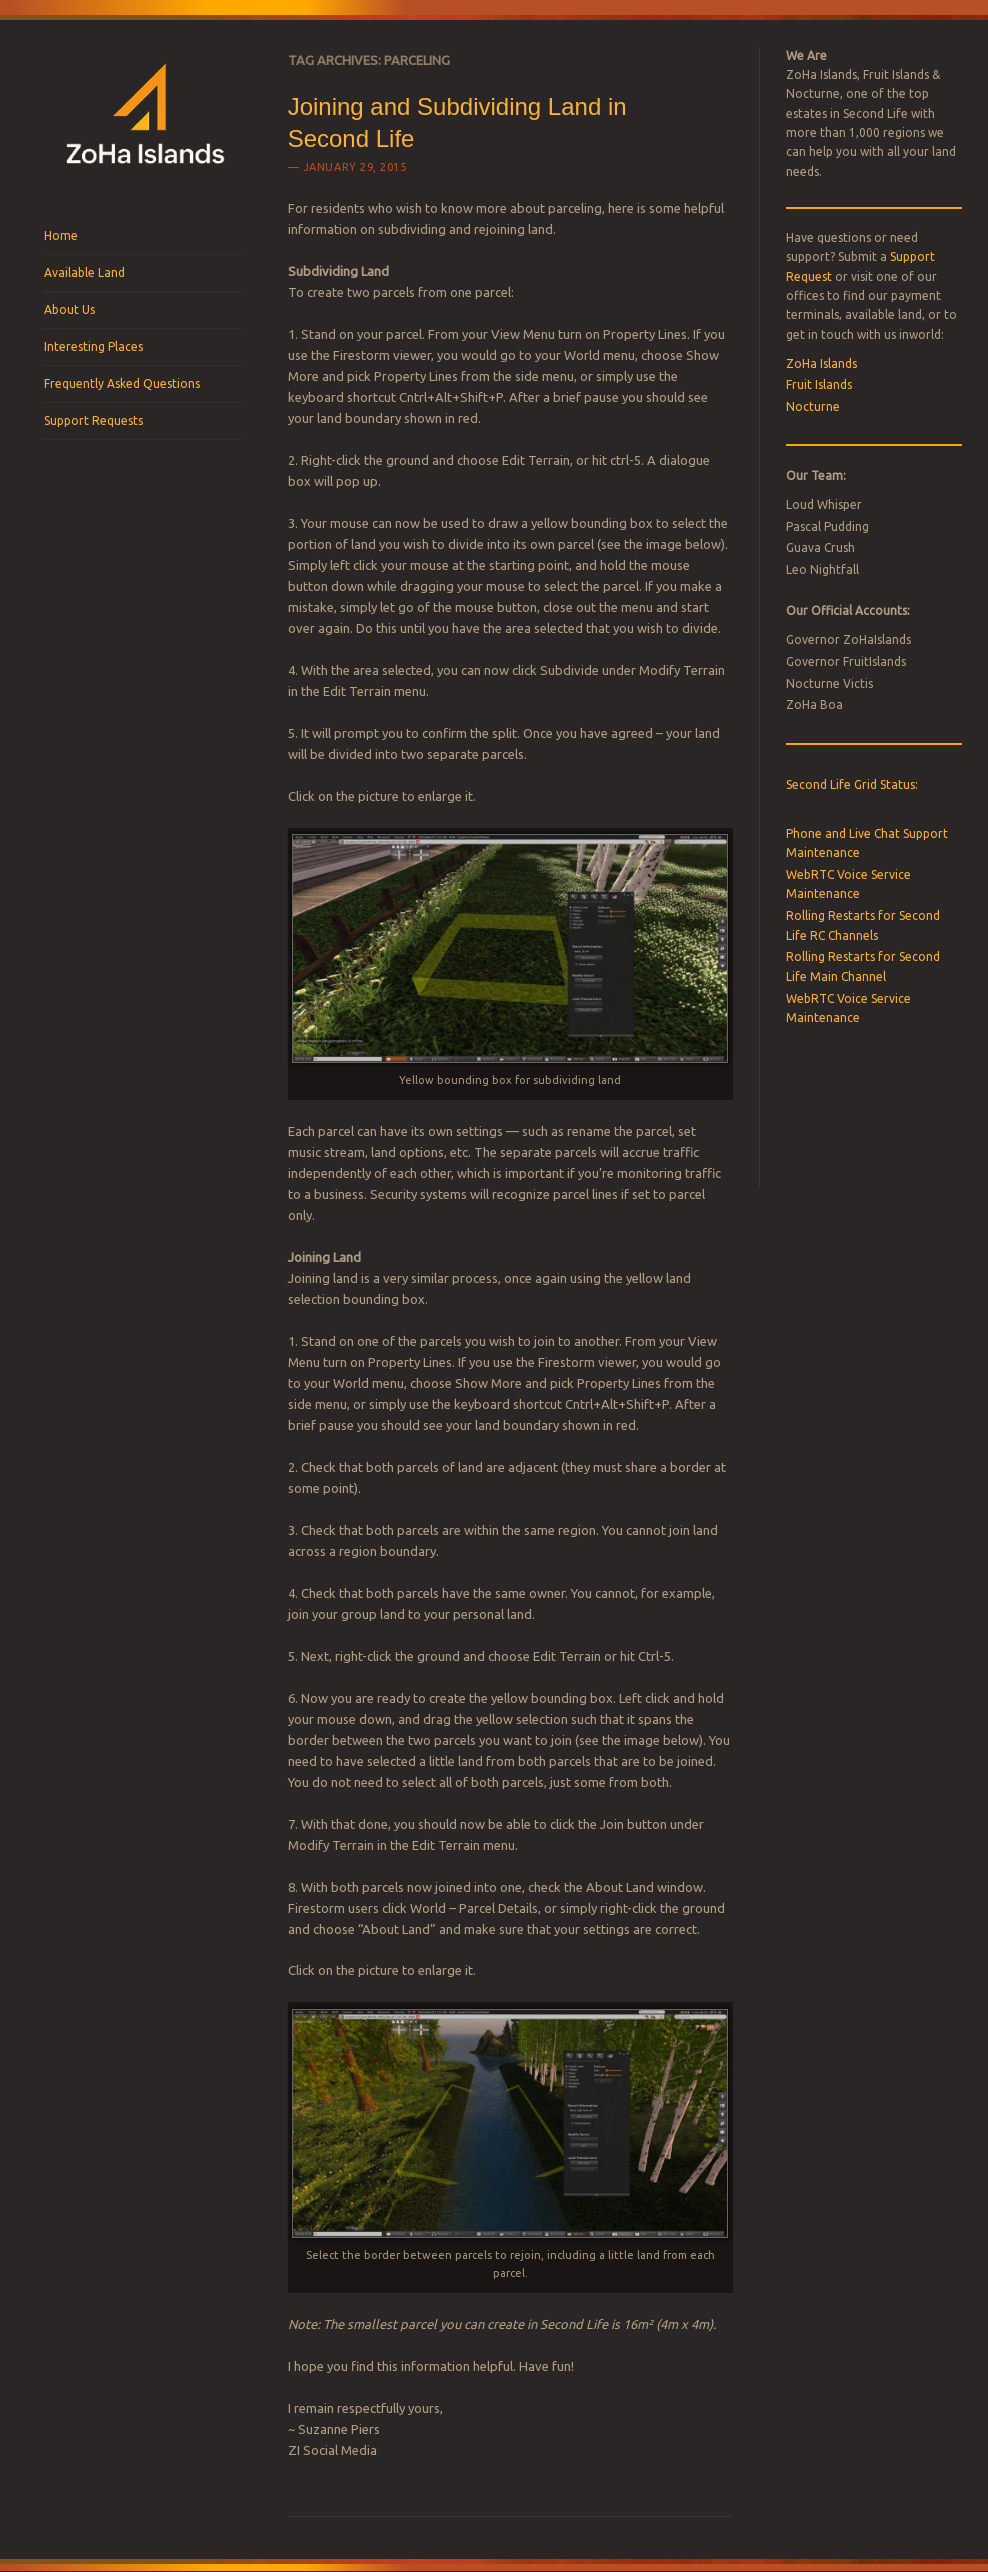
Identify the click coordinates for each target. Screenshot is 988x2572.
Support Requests (93, 420)
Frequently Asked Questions (122, 383)
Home (61, 235)
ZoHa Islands (821, 363)
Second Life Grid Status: (852, 784)
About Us (69, 309)
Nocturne (813, 406)
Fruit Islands (819, 384)
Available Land (84, 272)
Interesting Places (93, 346)
